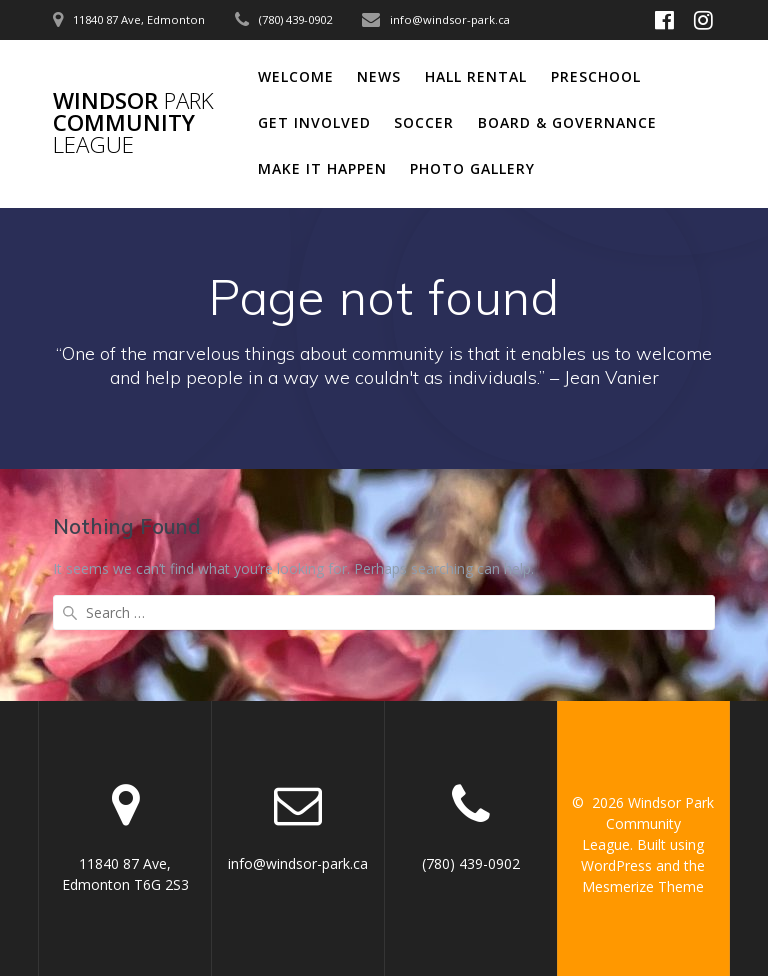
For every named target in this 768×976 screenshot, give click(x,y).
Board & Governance (567, 122)
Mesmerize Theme (643, 886)
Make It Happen (322, 168)
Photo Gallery (472, 168)
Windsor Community (133, 123)
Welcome (296, 76)
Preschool (596, 76)
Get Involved (314, 122)
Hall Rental (476, 76)
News (379, 76)
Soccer (424, 122)
